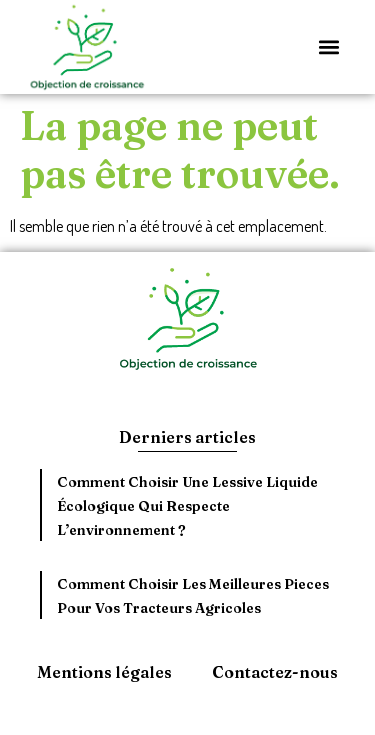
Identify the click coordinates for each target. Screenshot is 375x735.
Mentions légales (104, 672)
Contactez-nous (275, 672)
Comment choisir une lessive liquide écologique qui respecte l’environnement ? (187, 506)
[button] (328, 46)
